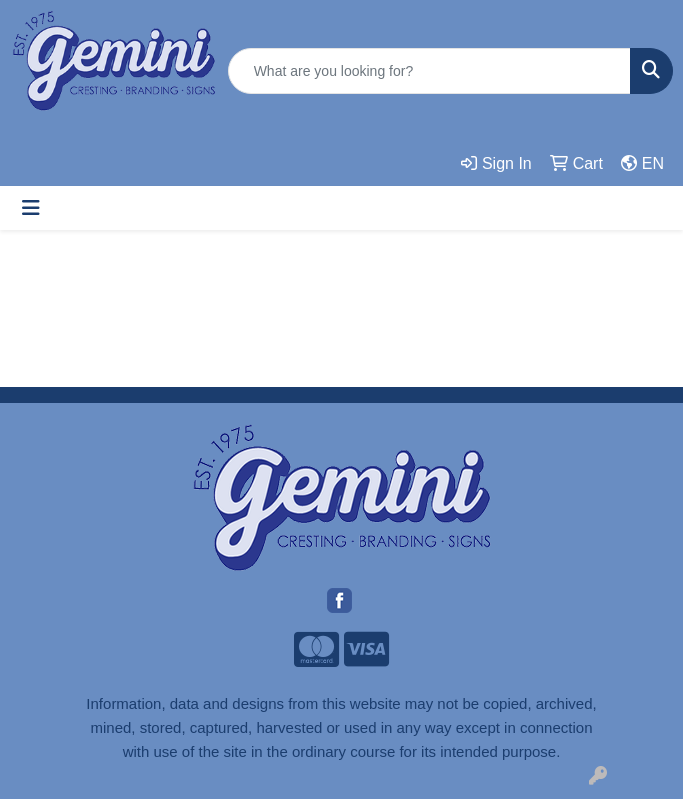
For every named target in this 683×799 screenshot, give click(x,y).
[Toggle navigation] (31, 208)
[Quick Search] (429, 71)
